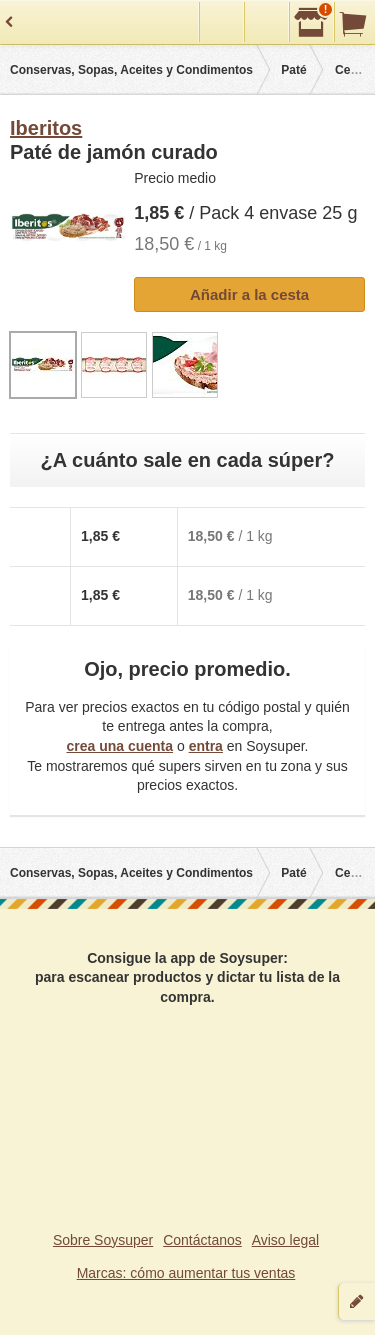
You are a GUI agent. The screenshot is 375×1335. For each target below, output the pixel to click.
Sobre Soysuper (103, 1240)
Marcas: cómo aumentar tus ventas (186, 1273)
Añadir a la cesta (249, 294)
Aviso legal (285, 1240)
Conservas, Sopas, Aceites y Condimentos (131, 70)
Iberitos (46, 128)
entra (206, 746)
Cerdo (352, 70)
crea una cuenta (119, 746)
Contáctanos (202, 1240)
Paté (293, 70)
